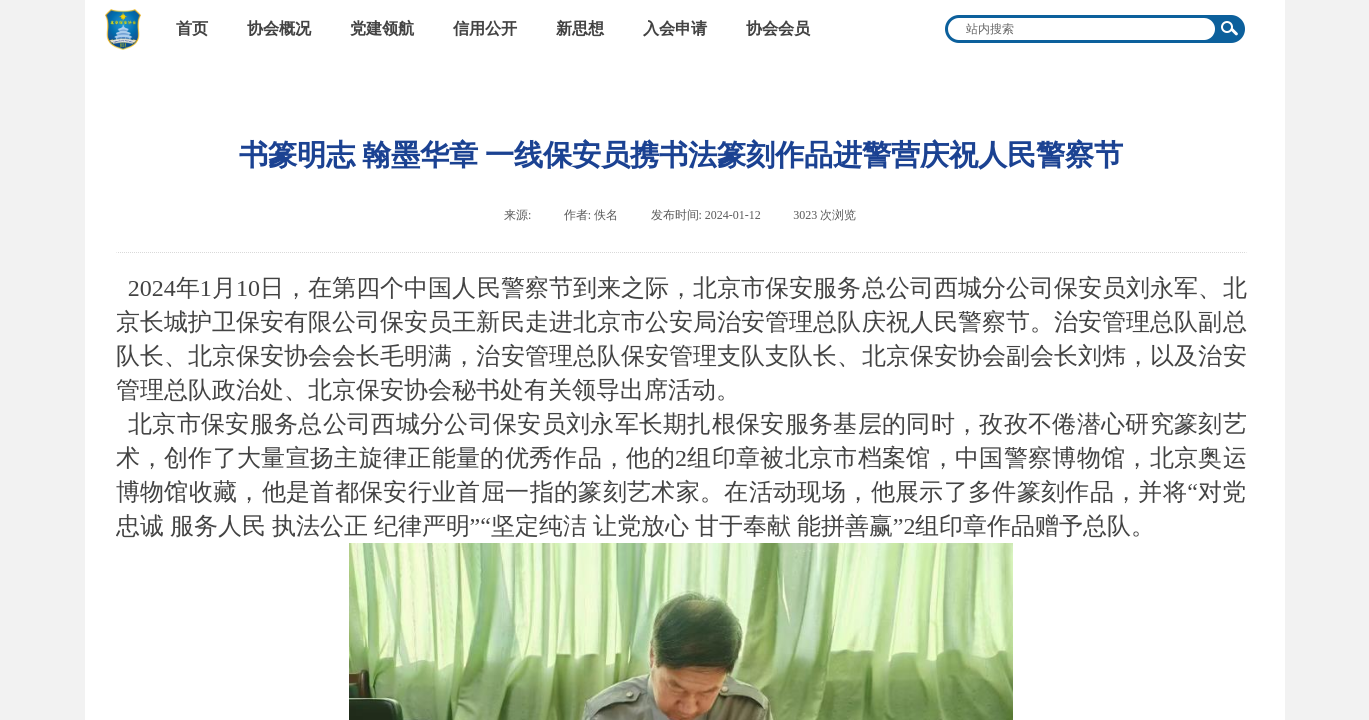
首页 (192, 28)
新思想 (580, 28)
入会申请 (675, 28)
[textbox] (1082, 29)
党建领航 (382, 28)
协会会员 (778, 28)
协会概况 (279, 28)
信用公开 (485, 28)
